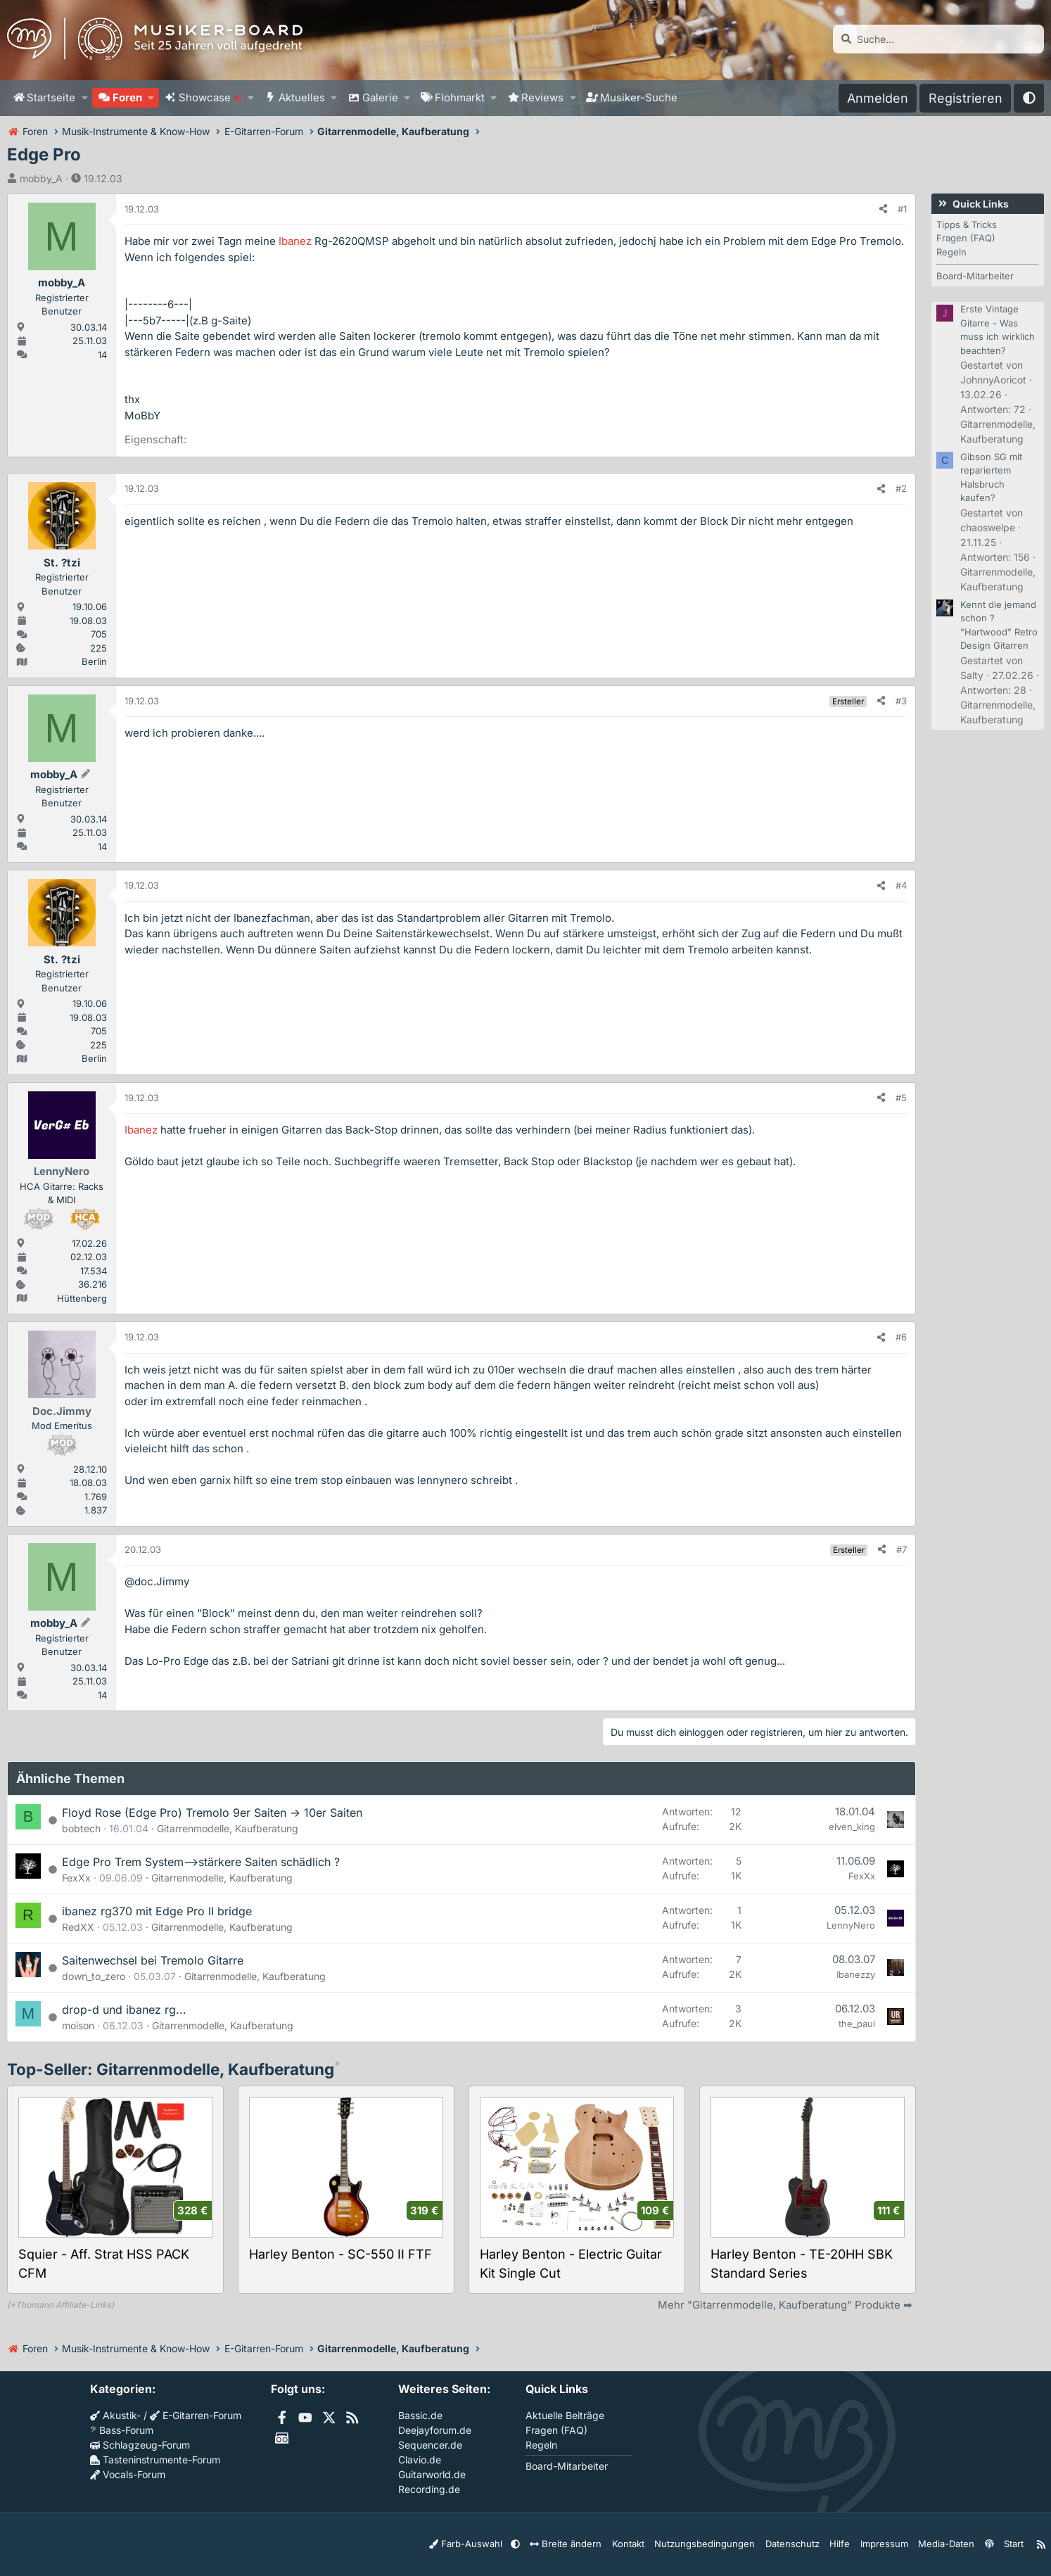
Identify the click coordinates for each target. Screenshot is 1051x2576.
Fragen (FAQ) (965, 237)
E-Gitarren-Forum (195, 2415)
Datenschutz (799, 2543)
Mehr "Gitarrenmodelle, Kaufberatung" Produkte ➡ (785, 2304)
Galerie (380, 97)
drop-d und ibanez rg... (124, 2010)
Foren (127, 97)
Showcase (210, 97)
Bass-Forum (121, 2430)
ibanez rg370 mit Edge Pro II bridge (157, 1911)
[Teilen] (883, 210)
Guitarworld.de (432, 2474)
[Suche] (938, 39)
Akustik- (115, 2415)
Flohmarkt (460, 97)
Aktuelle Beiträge (565, 2415)
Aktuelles (302, 97)
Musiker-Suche (638, 97)
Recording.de (429, 2489)
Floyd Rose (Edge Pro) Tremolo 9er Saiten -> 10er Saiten (212, 1813)
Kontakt (649, 2543)
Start (1007, 2543)
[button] (84, 98)
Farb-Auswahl (500, 2543)
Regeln (951, 252)
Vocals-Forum (127, 2474)
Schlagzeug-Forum (140, 2445)
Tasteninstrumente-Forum (155, 2460)
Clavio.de (419, 2460)
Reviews (542, 97)
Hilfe (843, 2543)
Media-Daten (943, 2543)
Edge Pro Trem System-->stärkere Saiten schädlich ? (201, 1862)
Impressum (884, 2543)
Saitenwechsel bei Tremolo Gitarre (152, 1960)
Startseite (51, 97)
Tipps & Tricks (966, 224)
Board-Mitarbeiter (975, 275)
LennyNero (851, 1925)
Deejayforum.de (434, 2430)
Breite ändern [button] (591, 2543)
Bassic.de (420, 2415)
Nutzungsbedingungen (719, 2543)
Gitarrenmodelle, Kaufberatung (227, 1828)
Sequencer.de (430, 2445)
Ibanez (295, 241)
